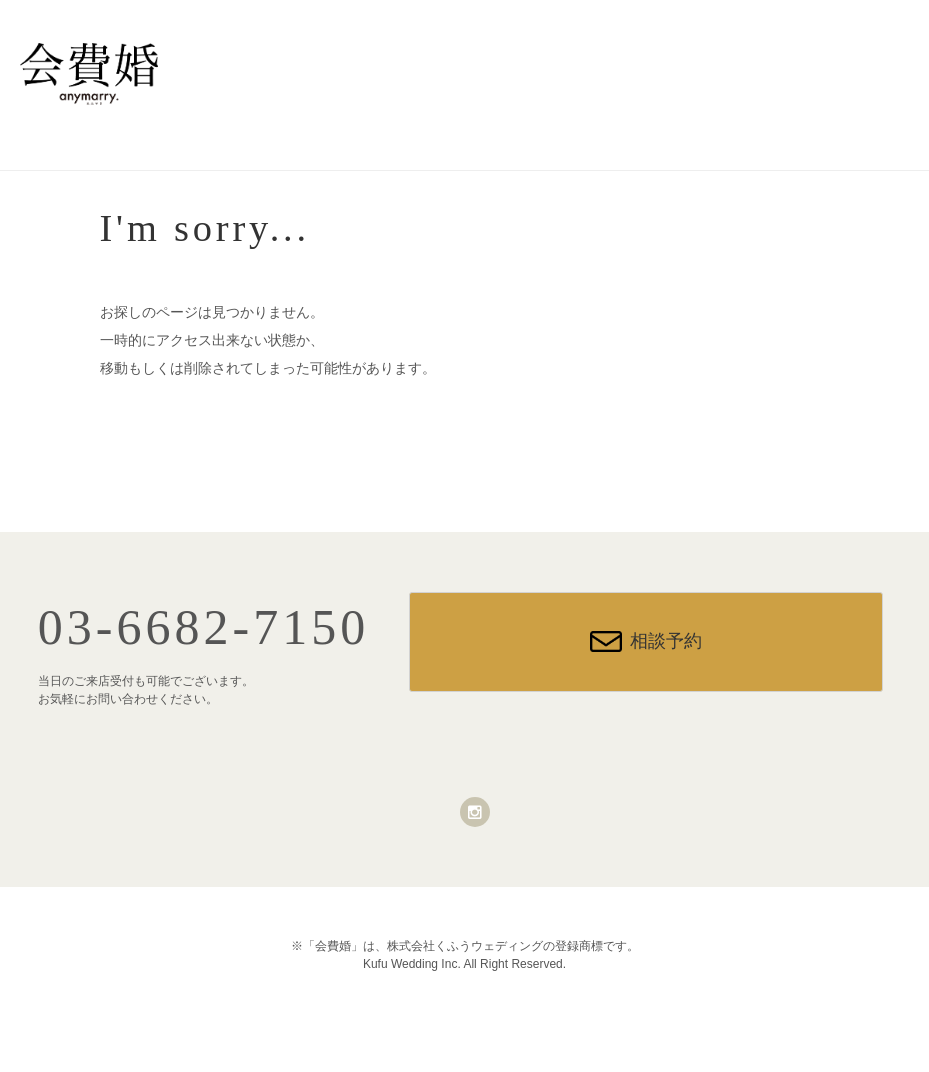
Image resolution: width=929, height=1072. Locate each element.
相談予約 (666, 641)
